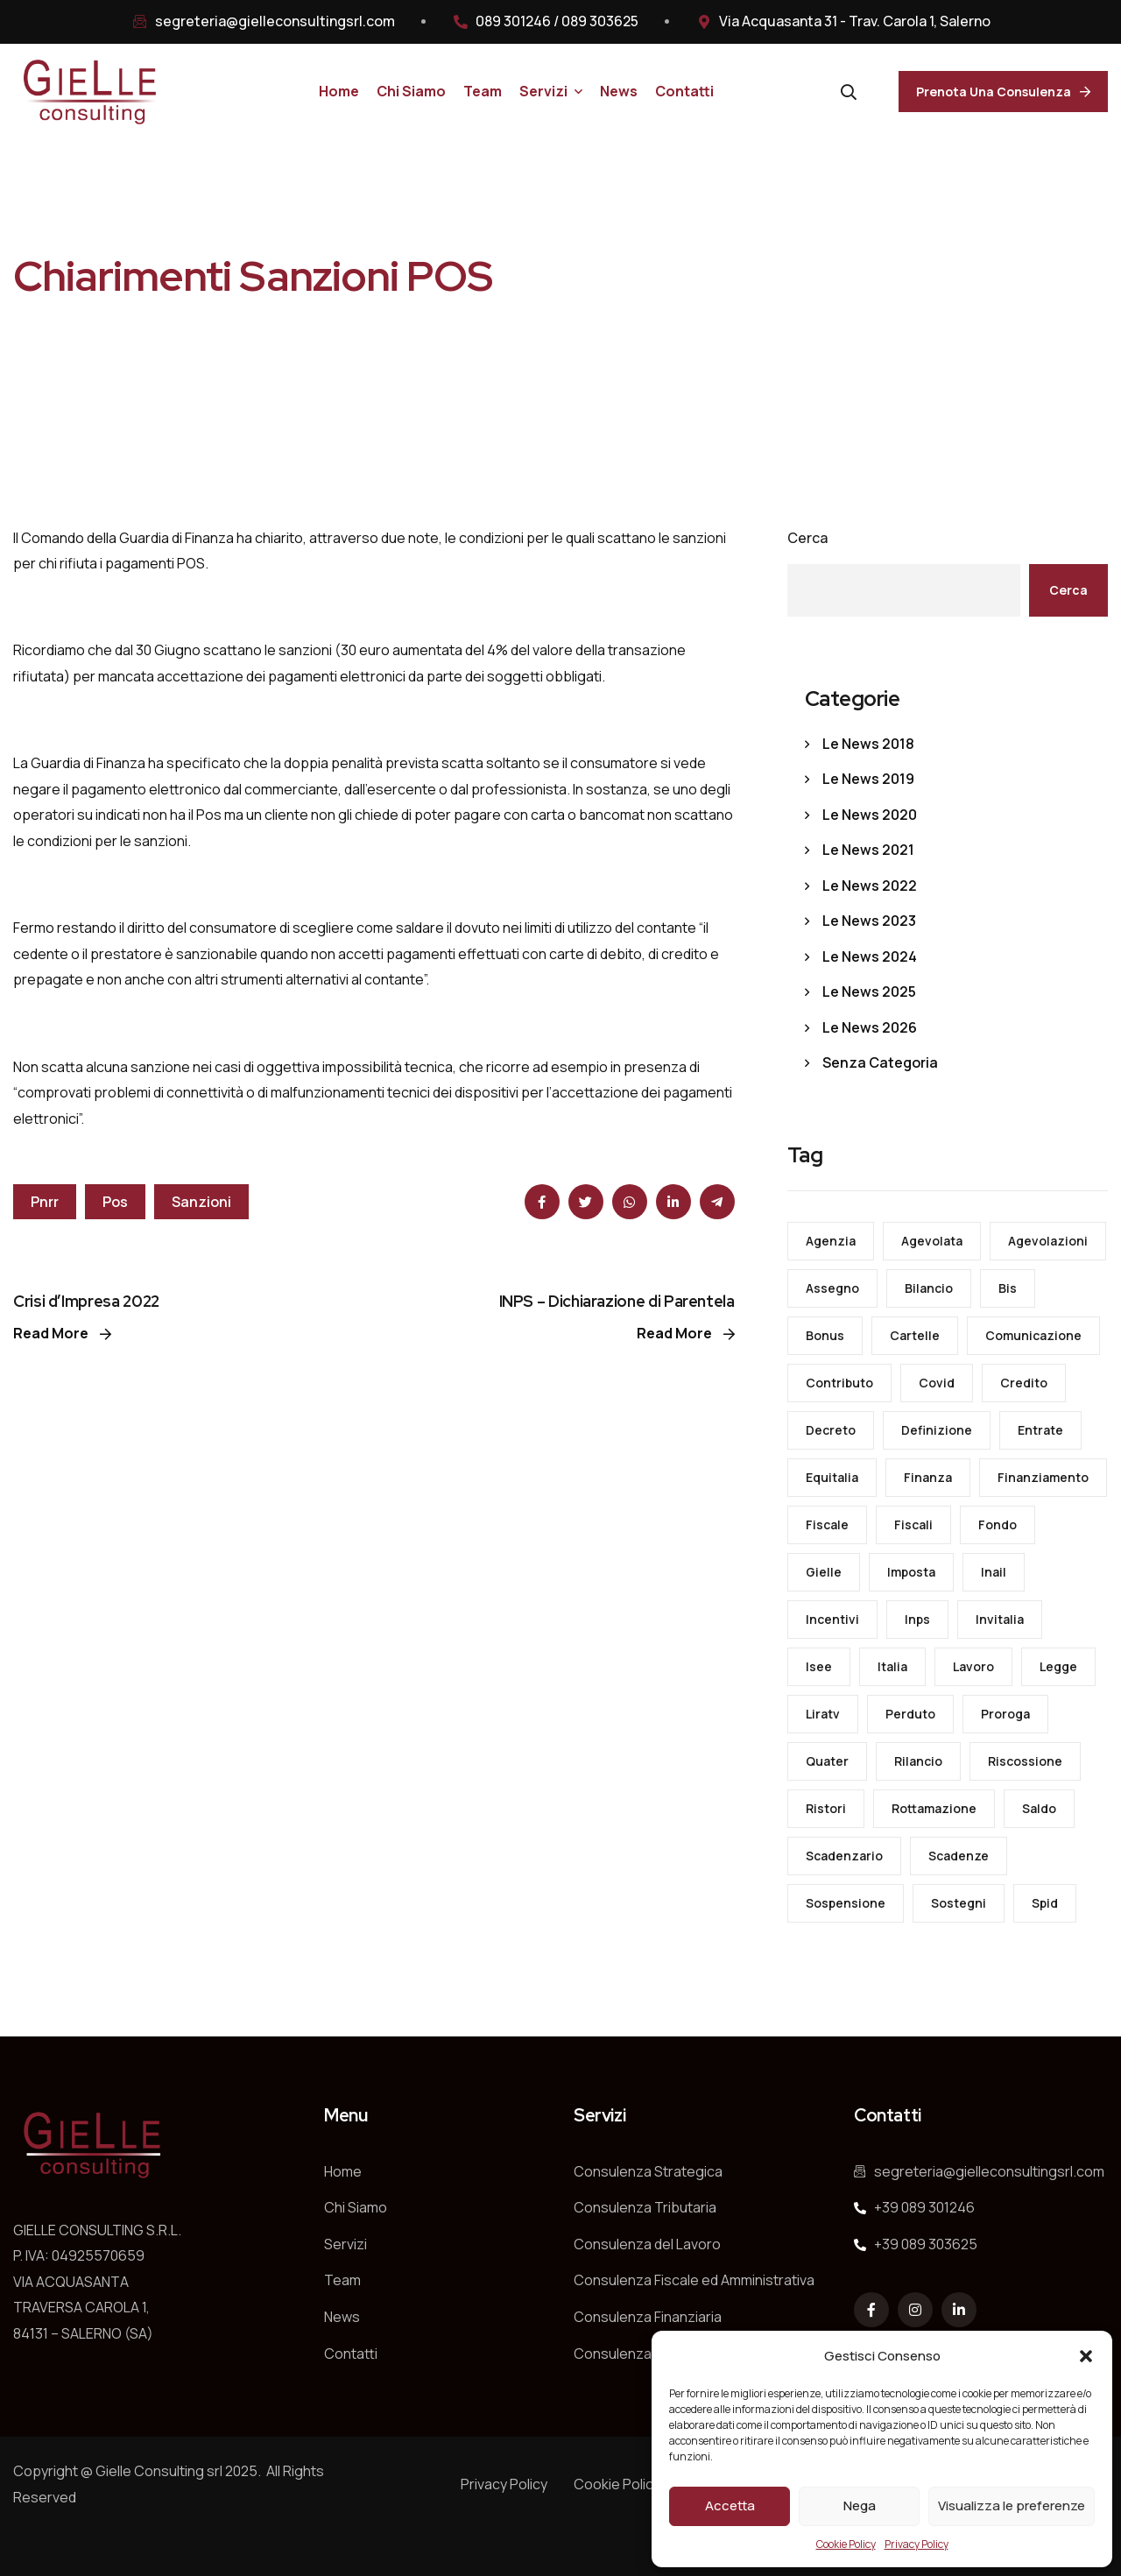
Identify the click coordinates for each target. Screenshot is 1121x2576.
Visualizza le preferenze (1011, 2505)
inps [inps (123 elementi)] (917, 1619)
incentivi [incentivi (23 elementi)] (832, 1619)
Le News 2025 (869, 991)
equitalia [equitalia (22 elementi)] (832, 1477)
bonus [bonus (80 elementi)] (825, 1335)
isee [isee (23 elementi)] (819, 1666)
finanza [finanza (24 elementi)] (928, 1477)
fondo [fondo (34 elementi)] (997, 1524)
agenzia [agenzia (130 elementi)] (831, 1240)
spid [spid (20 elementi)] (1045, 1903)
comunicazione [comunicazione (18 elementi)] (1033, 1335)
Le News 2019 (868, 778)
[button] (1086, 2356)
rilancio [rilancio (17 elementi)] (918, 1761)
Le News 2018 (868, 743)
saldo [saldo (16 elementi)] (1039, 1808)
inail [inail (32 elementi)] (993, 1571)
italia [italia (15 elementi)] (892, 1666)
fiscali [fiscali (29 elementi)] (913, 1524)
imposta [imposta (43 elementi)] (911, 1571)
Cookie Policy (846, 2544)
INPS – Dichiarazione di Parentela (617, 1301)
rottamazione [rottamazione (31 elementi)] (934, 1808)
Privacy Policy (916, 2544)
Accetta (730, 2505)
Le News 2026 (869, 1027)
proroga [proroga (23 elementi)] (1005, 1713)
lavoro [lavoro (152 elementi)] (973, 1666)
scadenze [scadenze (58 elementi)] (958, 1855)
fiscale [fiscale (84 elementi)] (827, 1524)
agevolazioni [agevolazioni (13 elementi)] (1048, 1240)
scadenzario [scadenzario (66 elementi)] (844, 1855)
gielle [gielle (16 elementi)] (824, 1571)
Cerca (807, 537)
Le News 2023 (869, 920)
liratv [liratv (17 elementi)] (823, 1713)
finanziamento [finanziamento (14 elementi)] (1043, 1477)
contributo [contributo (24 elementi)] (839, 1382)
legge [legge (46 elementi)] (1058, 1666)
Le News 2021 (868, 849)
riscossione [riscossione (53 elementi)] (1025, 1761)
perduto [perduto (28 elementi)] (910, 1713)
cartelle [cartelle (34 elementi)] (915, 1335)
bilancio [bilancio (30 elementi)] (929, 1288)
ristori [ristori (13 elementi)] (826, 1808)
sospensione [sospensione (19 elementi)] (845, 1903)
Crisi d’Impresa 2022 (86, 1301)
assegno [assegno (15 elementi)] (832, 1288)
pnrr (45, 1201)
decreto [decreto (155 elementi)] (831, 1430)
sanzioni (201, 1201)
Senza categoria (880, 1062)
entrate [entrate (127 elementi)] (1040, 1430)
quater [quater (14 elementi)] (827, 1761)
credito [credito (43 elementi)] (1023, 1382)
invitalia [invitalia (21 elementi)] (1000, 1619)
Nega (859, 2505)
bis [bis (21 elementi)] (1007, 1288)
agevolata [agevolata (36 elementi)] (931, 1240)
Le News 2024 (869, 956)
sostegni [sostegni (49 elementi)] (958, 1903)
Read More (62, 1333)
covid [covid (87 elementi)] (937, 1382)
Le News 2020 (869, 814)
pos (115, 1201)
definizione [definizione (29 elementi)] (936, 1430)
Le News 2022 (869, 885)
